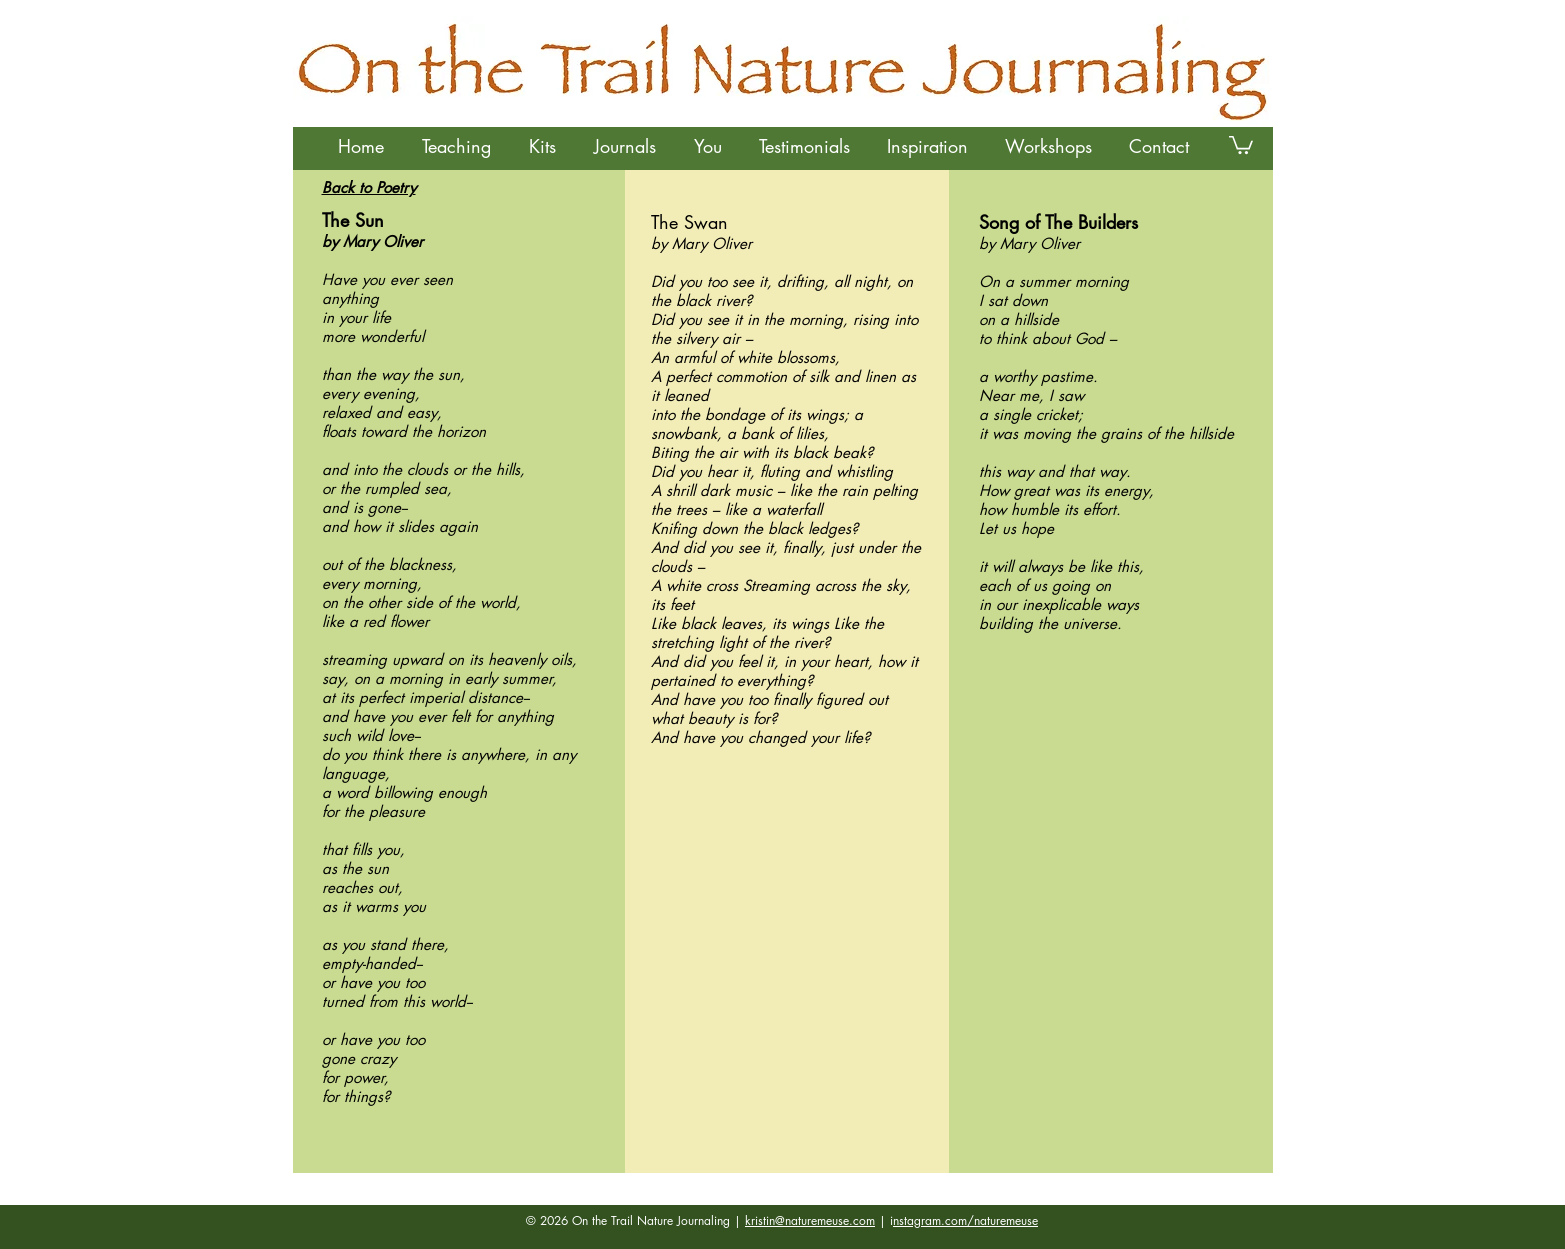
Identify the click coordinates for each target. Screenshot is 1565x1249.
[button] (456, 146)
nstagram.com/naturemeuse (965, 1220)
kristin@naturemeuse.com (810, 1220)
